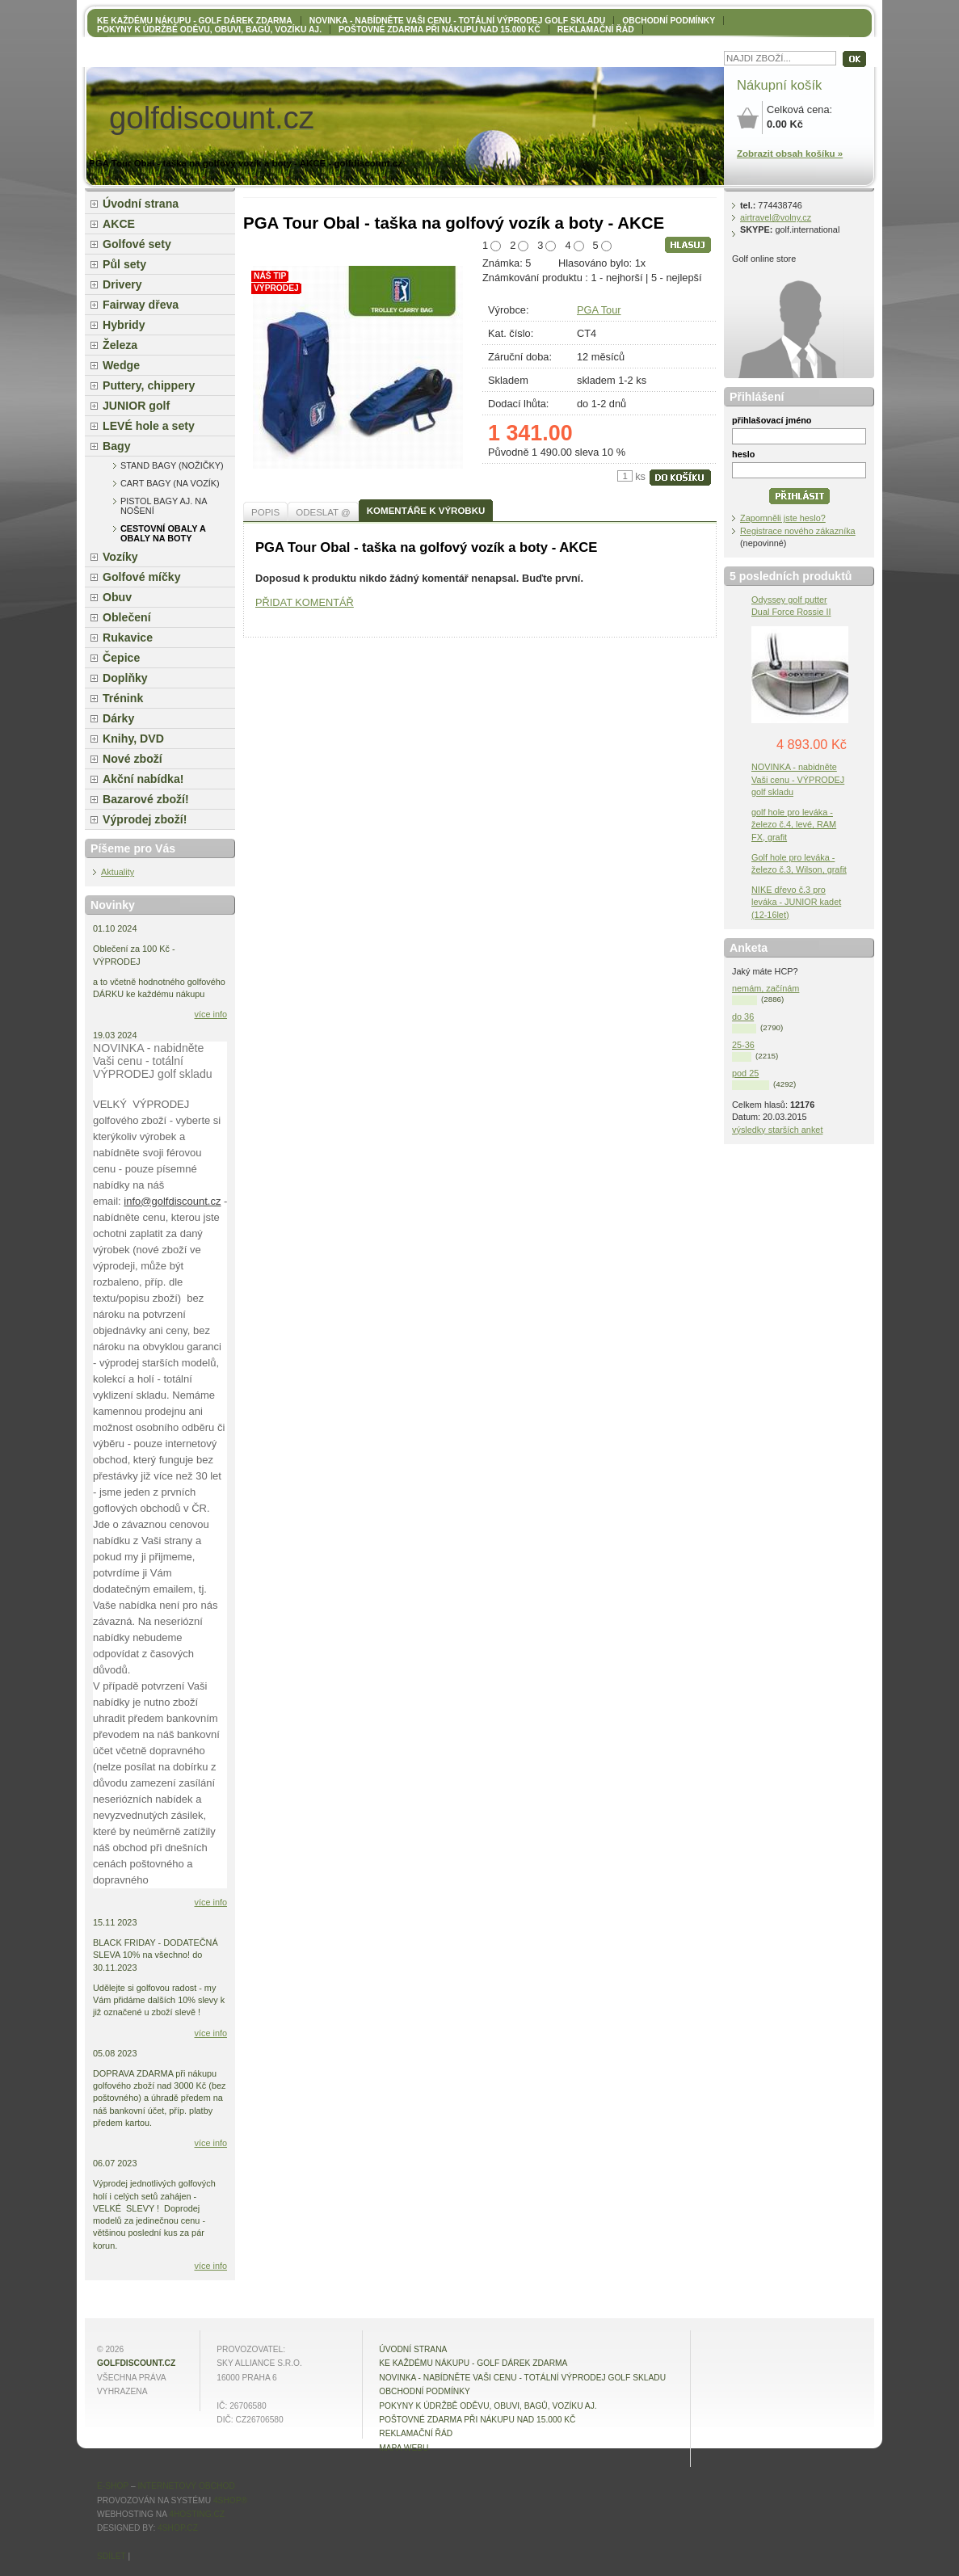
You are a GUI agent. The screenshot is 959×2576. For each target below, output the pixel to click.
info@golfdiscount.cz (172, 1201)
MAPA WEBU (403, 2447)
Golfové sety (137, 244)
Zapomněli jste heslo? (783, 518)
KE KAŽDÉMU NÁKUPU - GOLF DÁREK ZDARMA (194, 20)
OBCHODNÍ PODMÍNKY (668, 20)
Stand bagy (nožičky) (172, 465)
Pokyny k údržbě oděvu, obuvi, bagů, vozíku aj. (209, 29)
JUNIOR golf (136, 405)
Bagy (117, 446)
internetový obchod (185, 2485)
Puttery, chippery (149, 385)
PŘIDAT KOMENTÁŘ (304, 602)
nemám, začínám (765, 988)
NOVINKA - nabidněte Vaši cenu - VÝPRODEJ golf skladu (797, 779)
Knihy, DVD (133, 738)
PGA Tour (599, 310)
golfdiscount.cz (136, 2363)
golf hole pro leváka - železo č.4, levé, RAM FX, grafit (793, 824)
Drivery (122, 284)
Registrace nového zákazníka (798, 531)
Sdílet (111, 2556)
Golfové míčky (142, 576)
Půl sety (124, 264)
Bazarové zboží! (146, 799)
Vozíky (120, 556)
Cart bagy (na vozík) (170, 483)
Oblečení (127, 617)
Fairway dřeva (141, 304)
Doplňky (125, 677)
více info (211, 1014)
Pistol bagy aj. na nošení (163, 506)
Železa (120, 345)
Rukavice (128, 637)
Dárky (118, 718)
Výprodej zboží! (145, 819)
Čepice (121, 657)
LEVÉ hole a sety (149, 425)
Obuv (117, 597)
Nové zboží (132, 758)
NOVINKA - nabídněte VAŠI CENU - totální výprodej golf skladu (457, 20)
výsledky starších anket (777, 1129)
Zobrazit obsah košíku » (790, 153)
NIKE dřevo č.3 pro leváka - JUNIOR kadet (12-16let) (796, 902)
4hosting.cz (197, 2514)
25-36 (743, 1045)
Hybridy (124, 324)
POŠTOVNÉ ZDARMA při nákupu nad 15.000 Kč (439, 29)
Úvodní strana (141, 203)
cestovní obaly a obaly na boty (163, 533)
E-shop (112, 2485)
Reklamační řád (595, 29)
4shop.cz (178, 2527)
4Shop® (230, 2500)
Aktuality (117, 872)
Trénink (123, 698)
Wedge (121, 365)
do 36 (743, 1016)
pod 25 (745, 1073)
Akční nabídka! (143, 778)
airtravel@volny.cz (775, 217)
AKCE (119, 223)
